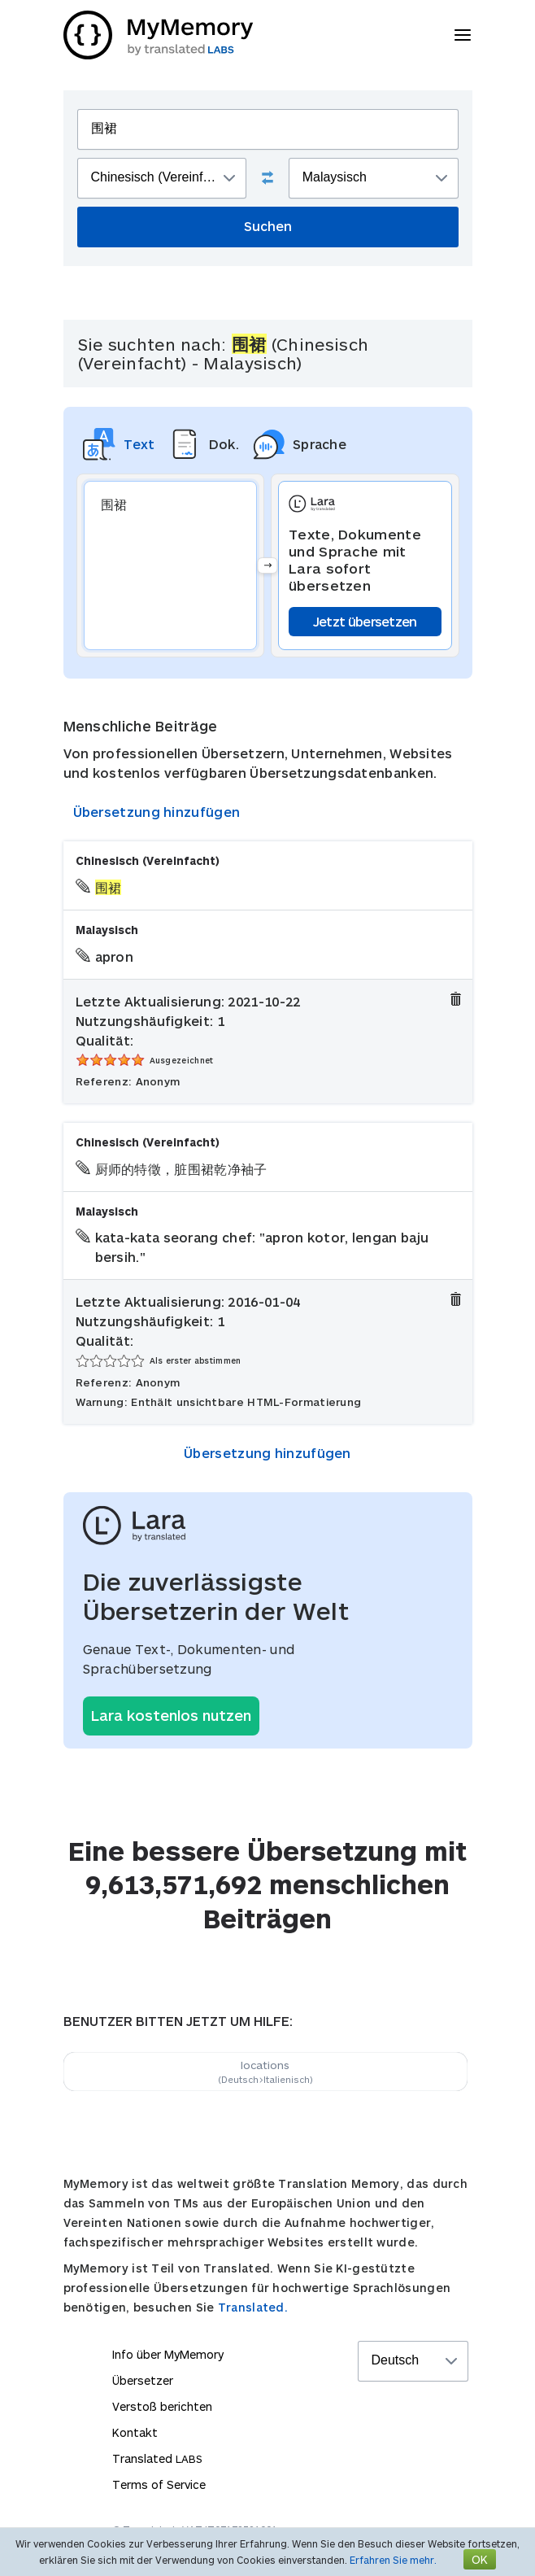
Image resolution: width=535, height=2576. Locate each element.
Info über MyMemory (168, 2354)
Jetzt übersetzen (365, 621)
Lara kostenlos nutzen (171, 1715)
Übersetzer (142, 2380)
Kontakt (135, 2432)
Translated (157, 2458)
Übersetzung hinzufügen (157, 811)
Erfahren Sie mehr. (393, 2559)
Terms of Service (159, 2484)
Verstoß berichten (162, 2406)
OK (480, 2559)
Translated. (253, 2307)
